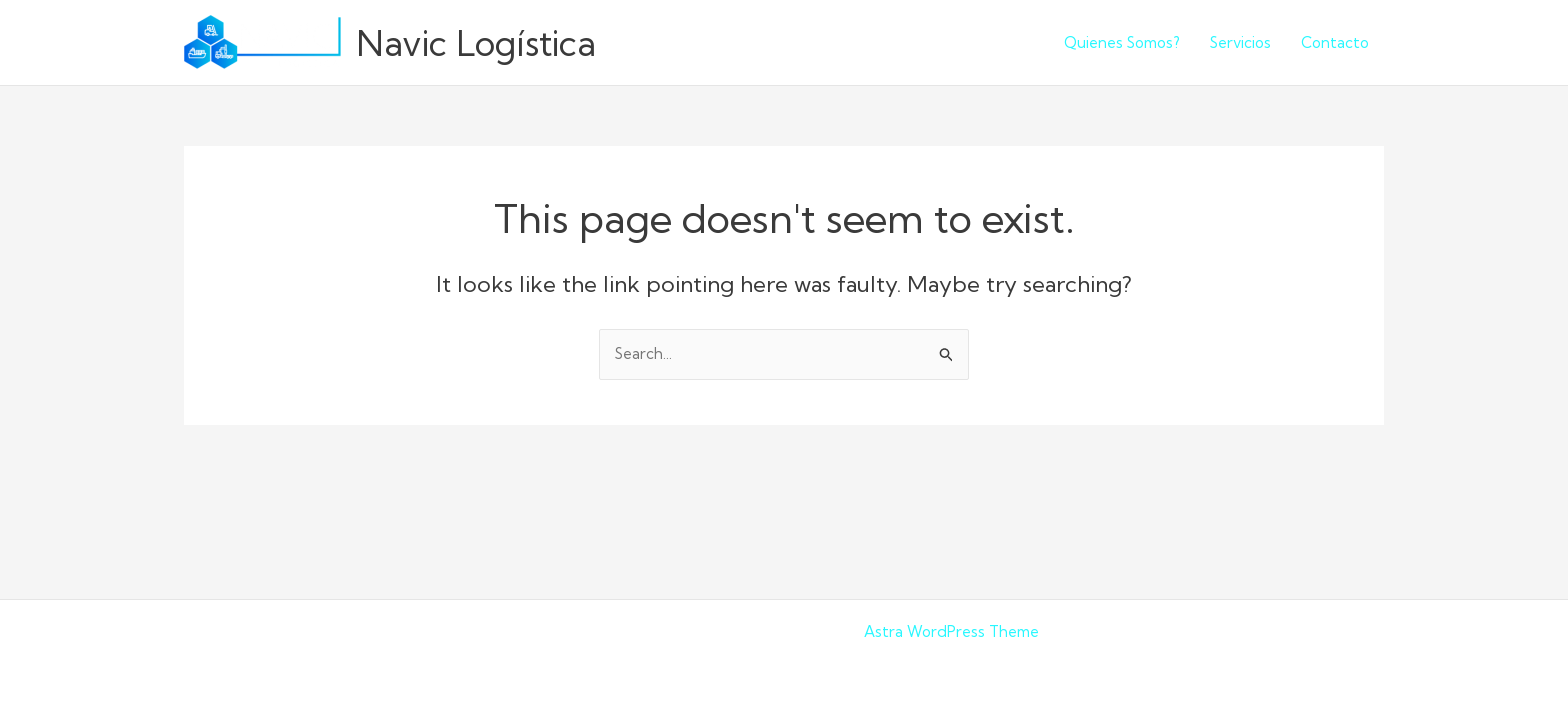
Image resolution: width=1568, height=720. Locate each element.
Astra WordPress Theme (951, 631)
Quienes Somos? (1122, 42)
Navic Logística (476, 43)
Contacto (1335, 42)
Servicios (1240, 42)
